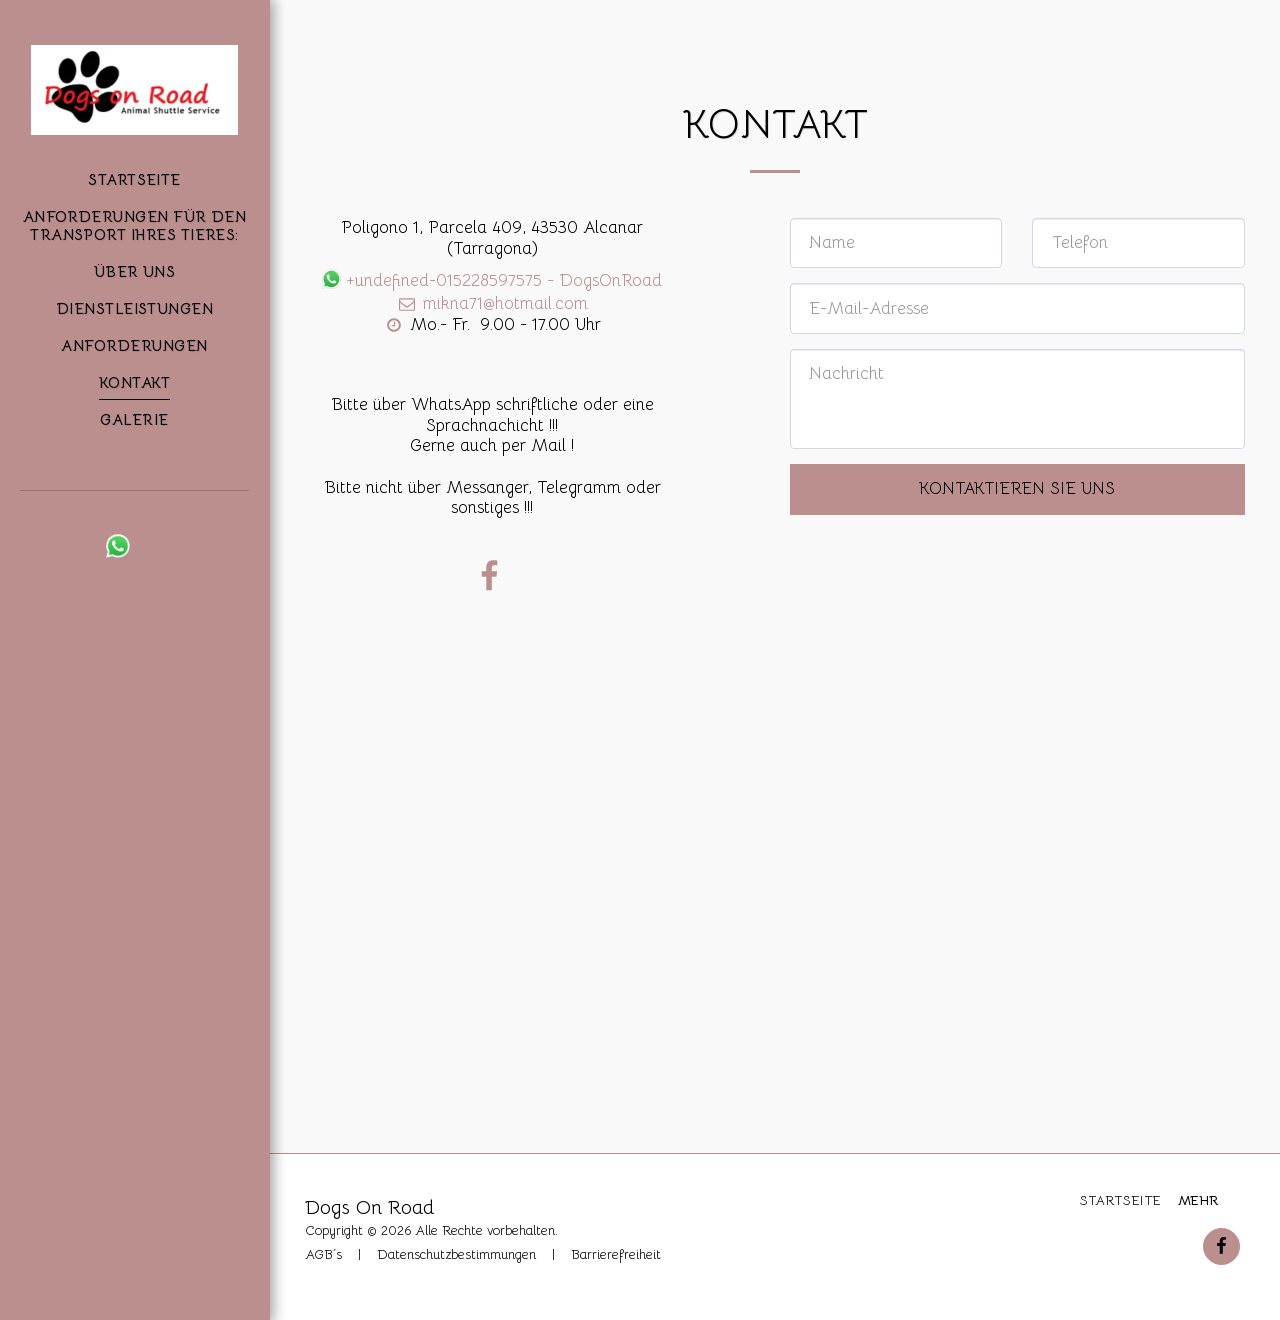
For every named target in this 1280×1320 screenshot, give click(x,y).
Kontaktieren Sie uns (1017, 488)
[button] (84, 546)
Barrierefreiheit (616, 1254)
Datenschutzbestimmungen (456, 1254)
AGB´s (323, 1254)
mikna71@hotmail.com (491, 303)
